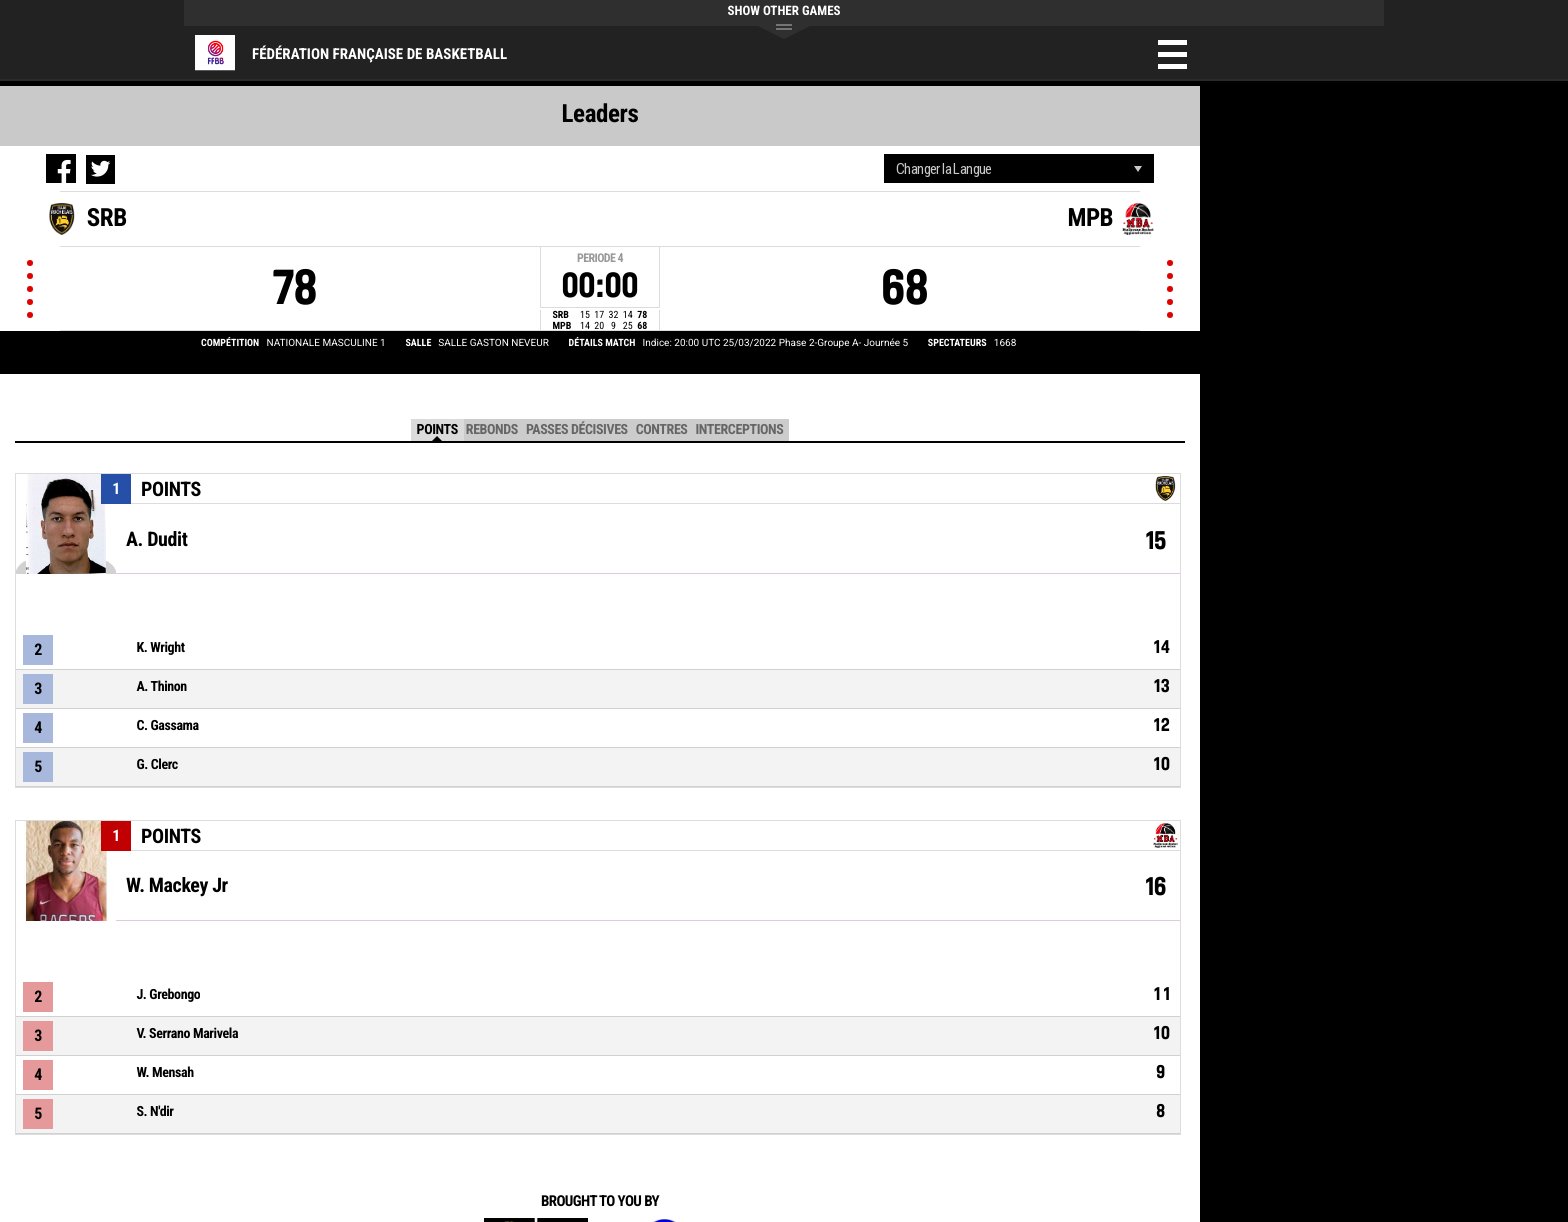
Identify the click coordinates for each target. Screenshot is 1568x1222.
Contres (662, 430)
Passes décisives (577, 430)
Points (437, 430)
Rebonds (492, 430)
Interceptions (739, 430)
